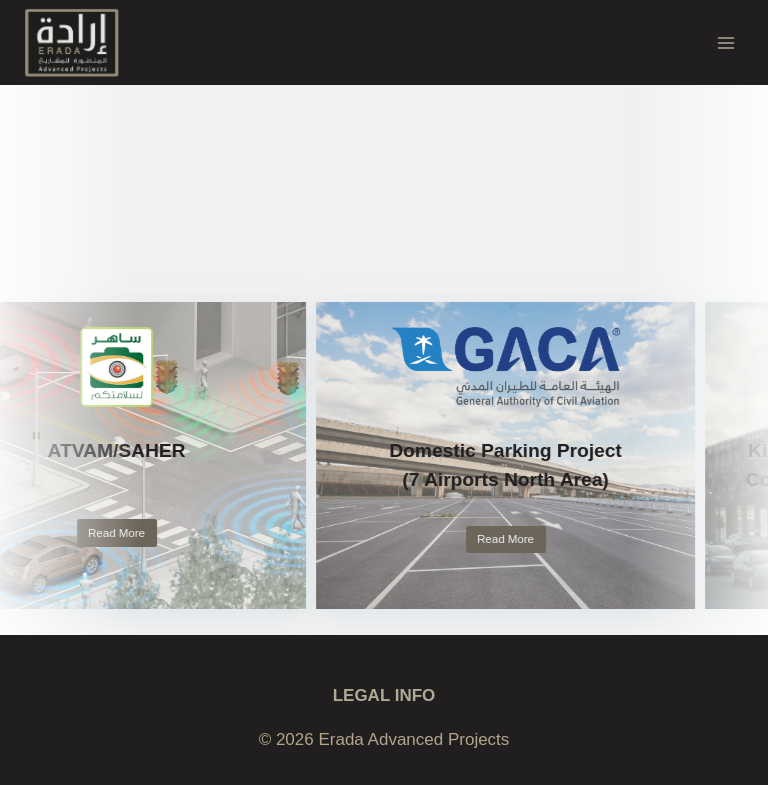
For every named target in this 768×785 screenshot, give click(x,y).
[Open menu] (725, 42)
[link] (512, 455)
